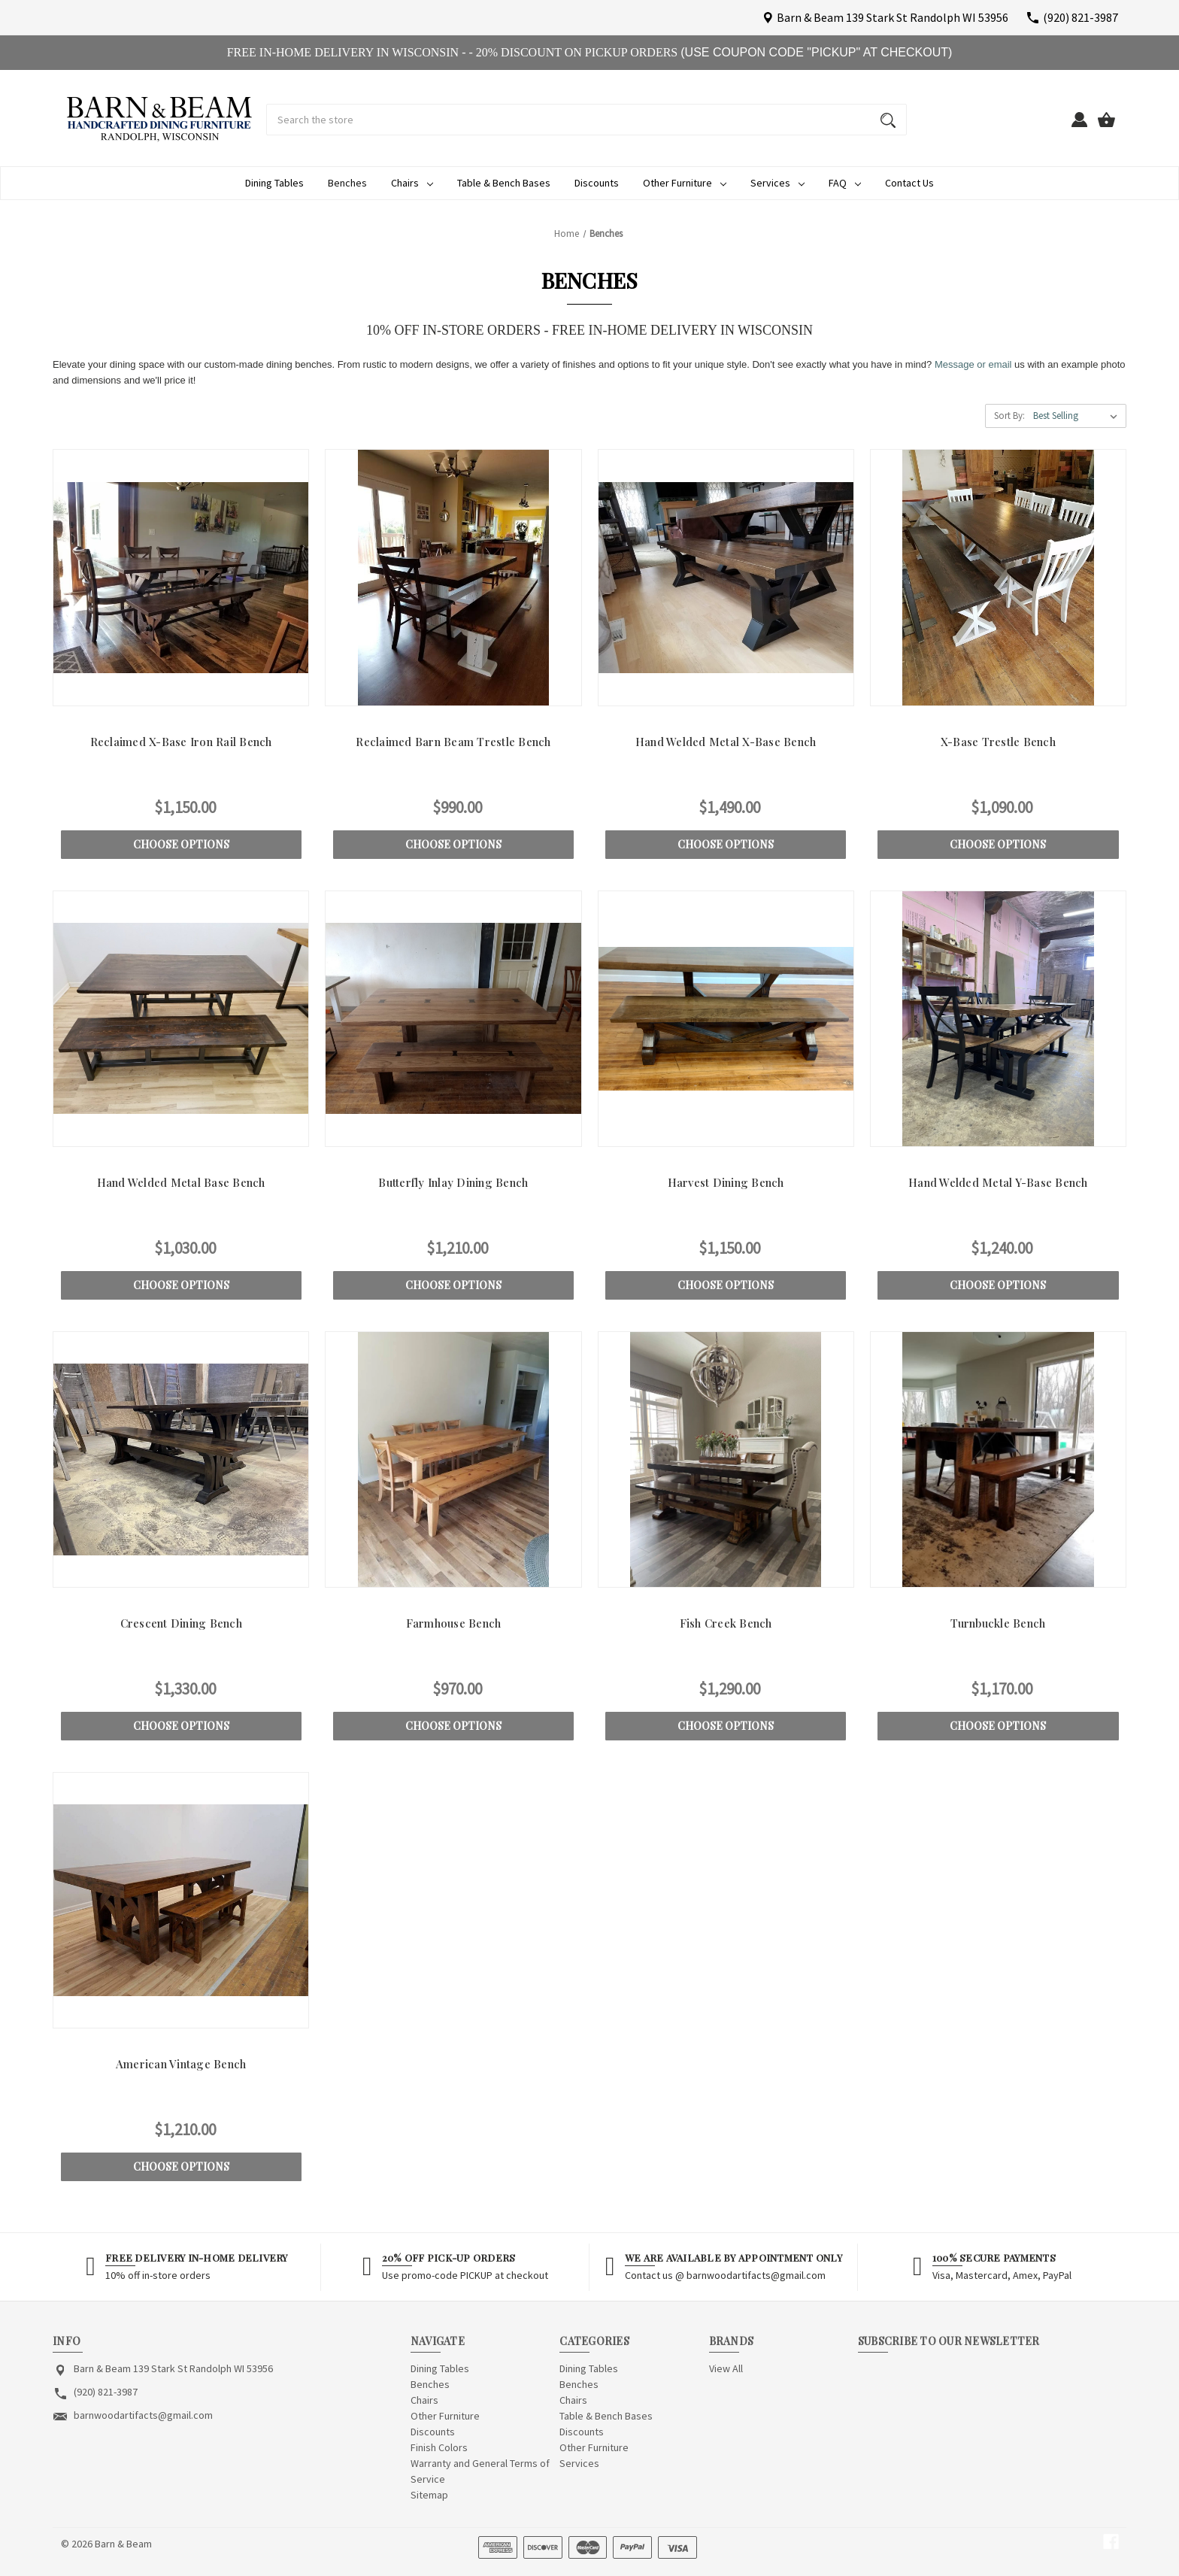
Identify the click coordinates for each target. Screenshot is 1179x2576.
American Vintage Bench (181, 2063)
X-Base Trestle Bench (998, 741)
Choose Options (181, 844)
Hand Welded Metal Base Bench (181, 1182)
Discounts (596, 183)
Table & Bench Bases (503, 183)
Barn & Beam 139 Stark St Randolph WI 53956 (892, 17)
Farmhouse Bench (454, 1623)
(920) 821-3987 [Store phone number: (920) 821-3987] (106, 2392)
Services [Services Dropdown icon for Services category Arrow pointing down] (777, 183)
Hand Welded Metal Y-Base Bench (998, 1182)
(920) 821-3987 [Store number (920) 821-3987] (1080, 17)
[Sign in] (1079, 126)
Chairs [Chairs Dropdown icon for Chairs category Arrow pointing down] (412, 183)
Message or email (973, 364)
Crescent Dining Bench (181, 1623)
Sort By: (1009, 415)
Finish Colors (439, 2447)
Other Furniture (445, 2416)
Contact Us (909, 183)
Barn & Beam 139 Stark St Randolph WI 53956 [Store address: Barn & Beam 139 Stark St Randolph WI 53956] (173, 2368)
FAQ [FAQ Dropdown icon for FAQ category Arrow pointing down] (845, 183)
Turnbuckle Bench (997, 1623)
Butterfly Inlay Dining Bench (453, 1182)
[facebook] (1111, 2542)
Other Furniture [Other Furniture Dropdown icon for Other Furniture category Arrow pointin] (684, 183)
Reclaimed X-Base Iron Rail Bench (181, 741)
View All (726, 2368)
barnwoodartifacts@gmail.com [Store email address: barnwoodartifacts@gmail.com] (143, 2415)
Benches (347, 183)
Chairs (424, 2400)
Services (579, 2463)
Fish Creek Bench (726, 1623)
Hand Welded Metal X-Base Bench (726, 741)
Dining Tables (274, 183)
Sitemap (429, 2495)
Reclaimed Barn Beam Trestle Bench (453, 741)
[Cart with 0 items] (1106, 126)
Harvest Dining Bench (726, 1182)
